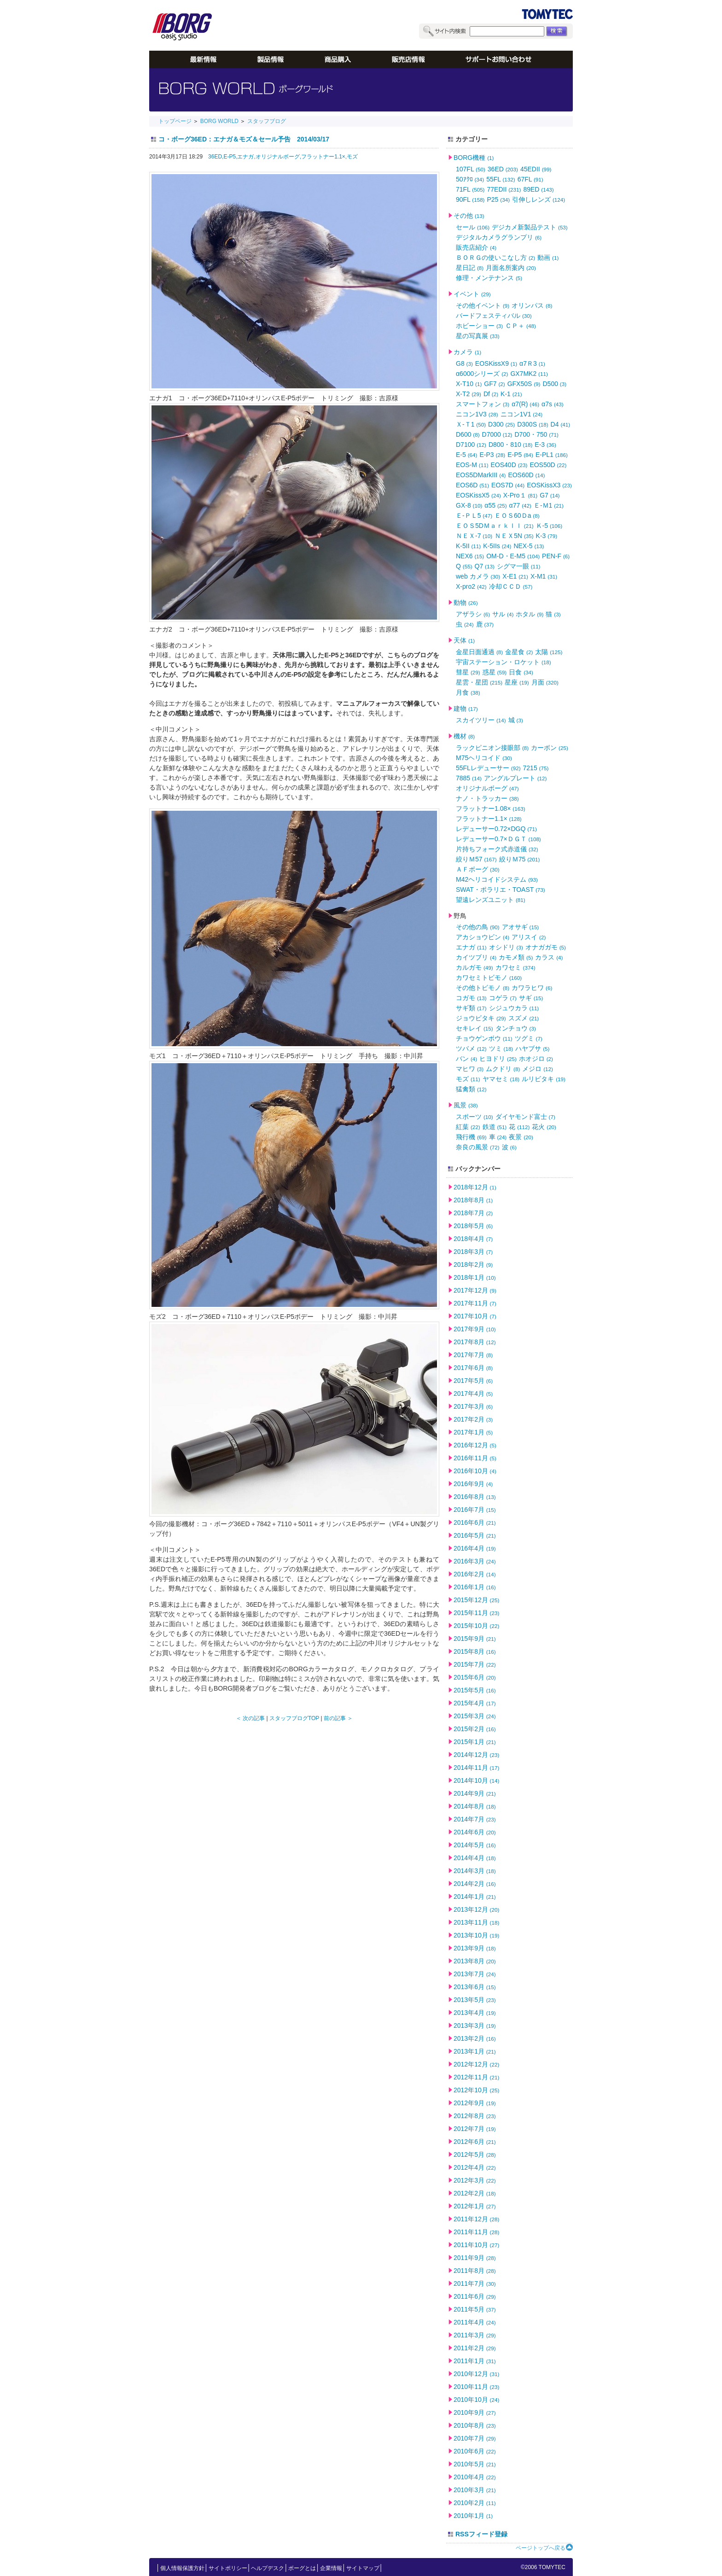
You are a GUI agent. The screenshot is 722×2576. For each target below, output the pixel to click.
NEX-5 (528, 546)
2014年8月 (475, 1806)
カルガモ (474, 967)
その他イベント (482, 305)
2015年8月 (475, 1651)
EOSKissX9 (496, 363)
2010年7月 (475, 2438)
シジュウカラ (514, 1008)
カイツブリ (476, 957)
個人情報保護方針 (182, 2568)
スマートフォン (482, 404)
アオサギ (520, 927)
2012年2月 (475, 2193)
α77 (520, 505)
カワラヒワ (532, 987)
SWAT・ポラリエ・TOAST (500, 889)
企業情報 (331, 2568)
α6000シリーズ (482, 373)
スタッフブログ (266, 121)
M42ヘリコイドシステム (497, 879)
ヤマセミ (501, 1079)
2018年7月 (473, 1213)
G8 (464, 363)
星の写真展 (478, 336)
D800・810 (510, 444)
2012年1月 (475, 2206)
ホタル (529, 614)
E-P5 (520, 454)
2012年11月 (476, 2077)
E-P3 (492, 454)
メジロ (537, 1068)
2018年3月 (473, 1251)
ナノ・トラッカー (487, 798)
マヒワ (469, 1068)
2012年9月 (475, 2103)
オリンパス (532, 305)
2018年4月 (473, 1238)
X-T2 (468, 394)
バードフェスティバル (494, 315)
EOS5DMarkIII (481, 475)
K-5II (468, 546)
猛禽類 (471, 1089)
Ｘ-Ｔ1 (471, 424)
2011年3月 (475, 2335)
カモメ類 (516, 957)
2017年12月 (475, 1290)
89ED (538, 189)
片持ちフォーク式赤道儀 (497, 849)
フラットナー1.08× (490, 808)
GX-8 (469, 505)
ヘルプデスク (267, 2568)
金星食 (519, 652)
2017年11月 (475, 1303)
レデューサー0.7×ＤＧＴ (498, 839)
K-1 (511, 394)
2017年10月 (475, 1316)
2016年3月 (475, 1561)
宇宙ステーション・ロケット (503, 662)
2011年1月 (475, 2361)
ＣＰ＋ (520, 325)
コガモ (471, 997)
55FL (500, 179)
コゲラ (503, 997)
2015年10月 (476, 1625)
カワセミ (515, 967)
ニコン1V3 (477, 414)
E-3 (545, 444)
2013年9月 (475, 1948)
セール (472, 227)
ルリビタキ (543, 1079)
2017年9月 (475, 1329)
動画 (548, 257)
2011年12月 (476, 2219)
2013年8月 (475, 1961)
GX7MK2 (528, 373)
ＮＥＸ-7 (474, 535)
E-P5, (230, 156)
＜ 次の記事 (250, 1718)
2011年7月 (475, 2283)
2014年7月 (475, 1819)
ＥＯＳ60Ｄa (517, 515)
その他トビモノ (482, 987)
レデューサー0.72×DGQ (496, 828)
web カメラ (478, 576)
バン (466, 1058)
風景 (466, 1105)
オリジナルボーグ (487, 788)
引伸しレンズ (538, 199)
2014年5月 (475, 1845)
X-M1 (543, 576)
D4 (561, 424)
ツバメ (471, 1048)
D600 (468, 434)
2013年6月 (475, 1987)
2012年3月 (475, 2180)
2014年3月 (475, 1870)
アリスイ (529, 937)
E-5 (466, 454)
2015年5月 (475, 1690)
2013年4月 (475, 2012)
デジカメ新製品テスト (530, 227)
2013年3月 (475, 2025)
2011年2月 (475, 2348)
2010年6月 (475, 2451)
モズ (352, 156)
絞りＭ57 (476, 859)
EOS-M (472, 464)
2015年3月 (475, 1716)
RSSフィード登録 (481, 2534)
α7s (553, 404)
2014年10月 (476, 1780)
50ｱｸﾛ (470, 179)
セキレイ (474, 1028)
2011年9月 (475, 2257)
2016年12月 (475, 1445)
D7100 (471, 444)
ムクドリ (503, 1068)
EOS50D (548, 464)
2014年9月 (475, 1793)
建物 (466, 708)
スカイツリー (481, 720)
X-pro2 (471, 586)
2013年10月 (476, 1935)
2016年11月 (475, 1458)
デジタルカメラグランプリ (499, 237)
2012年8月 (475, 2115)
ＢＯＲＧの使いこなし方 (495, 257)
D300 (501, 424)
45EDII (535, 169)
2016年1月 (475, 1587)
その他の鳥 (478, 927)
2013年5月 (475, 1999)
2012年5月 (475, 2154)
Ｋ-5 (549, 525)
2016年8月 (475, 1496)
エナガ (471, 947)
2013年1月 (475, 2051)
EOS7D (507, 485)
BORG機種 (474, 157)
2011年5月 (475, 2309)
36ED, (215, 156)
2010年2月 (475, 2502)
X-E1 (515, 576)
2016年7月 (475, 1509)
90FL (470, 199)
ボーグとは (302, 2568)
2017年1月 (473, 1432)
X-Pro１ (520, 495)
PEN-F (556, 556)
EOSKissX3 (549, 485)
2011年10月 (476, 2244)
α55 (495, 505)
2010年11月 (476, 2386)
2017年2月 (473, 1419)
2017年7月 (473, 1354)
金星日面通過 (479, 652)
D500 (554, 383)
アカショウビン (482, 937)
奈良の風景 (478, 1147)
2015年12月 (476, 1600)
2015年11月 (476, 1612)
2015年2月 (475, 1729)
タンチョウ (515, 1028)
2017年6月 (473, 1367)
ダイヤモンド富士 (525, 1116)
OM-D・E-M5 (513, 556)
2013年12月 (476, 1909)
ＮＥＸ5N (514, 535)
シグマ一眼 (519, 566)
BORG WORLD (219, 121)
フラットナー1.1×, (324, 156)
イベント (472, 294)
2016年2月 (475, 1574)
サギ (531, 997)
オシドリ (506, 947)
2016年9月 (473, 1483)
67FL (530, 179)
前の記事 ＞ (338, 1718)
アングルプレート (515, 778)
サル (502, 614)
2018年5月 (473, 1225)
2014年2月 (475, 1883)
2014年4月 (475, 1858)
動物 (466, 602)
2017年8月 (475, 1342)
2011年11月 (476, 2232)
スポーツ (474, 1116)
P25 (498, 199)
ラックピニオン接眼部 (492, 747)
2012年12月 (476, 2064)
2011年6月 (475, 2296)
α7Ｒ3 (532, 363)
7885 (469, 778)
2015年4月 (475, 1703)
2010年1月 (473, 2515)
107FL (470, 169)
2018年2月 (473, 1264)
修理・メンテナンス (489, 277)
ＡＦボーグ (478, 869)
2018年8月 (473, 1200)
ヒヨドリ (498, 1058)
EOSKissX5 (478, 495)
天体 (464, 640)
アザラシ (473, 614)
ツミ (501, 1048)
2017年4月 (473, 1393)
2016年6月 (475, 1522)
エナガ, (246, 156)
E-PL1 (552, 454)
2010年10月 (476, 2399)
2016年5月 (475, 1535)
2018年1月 (475, 1277)
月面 (545, 682)
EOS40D (509, 464)
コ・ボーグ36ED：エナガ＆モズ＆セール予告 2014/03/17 (243, 139)
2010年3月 (475, 2490)
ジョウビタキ (481, 1018)
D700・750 (537, 434)
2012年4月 (475, 2167)
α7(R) (525, 404)
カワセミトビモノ (489, 977)
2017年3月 (473, 1406)
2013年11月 (476, 1922)
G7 (549, 495)
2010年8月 (475, 2425)
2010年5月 (475, 2464)
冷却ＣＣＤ (511, 586)
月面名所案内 (511, 267)
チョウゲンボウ (484, 1038)
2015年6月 (475, 1677)
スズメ (523, 1018)
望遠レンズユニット (490, 899)
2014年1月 (475, 1896)
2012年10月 (476, 2090)
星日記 (469, 267)
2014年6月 (475, 1832)
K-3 (546, 535)
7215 (536, 768)
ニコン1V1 (522, 414)
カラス (549, 957)
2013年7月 (475, 1974)
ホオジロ (536, 1058)
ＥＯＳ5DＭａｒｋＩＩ (495, 525)
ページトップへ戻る (540, 2548)
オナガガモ (545, 947)
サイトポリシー (228, 2568)
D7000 (497, 434)
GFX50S (524, 383)
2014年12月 (476, 1754)
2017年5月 (473, 1380)
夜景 (521, 1137)
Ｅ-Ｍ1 (549, 505)
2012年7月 (475, 2128)
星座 (517, 682)
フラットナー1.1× (489, 818)
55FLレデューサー (488, 768)
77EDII (504, 189)
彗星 (468, 672)
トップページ (175, 121)
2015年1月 (475, 1741)
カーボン (549, 747)
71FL (470, 189)
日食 (521, 672)
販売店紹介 (476, 247)
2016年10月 (475, 1471)
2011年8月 (475, 2270)
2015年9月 (475, 1638)
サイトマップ (362, 2568)
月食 (468, 692)
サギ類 (471, 1008)
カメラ (467, 352)
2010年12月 (476, 2373)
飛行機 (471, 1137)
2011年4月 (475, 2322)
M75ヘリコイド (484, 757)
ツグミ (528, 1038)
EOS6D (472, 485)
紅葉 (468, 1126)
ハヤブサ (532, 1048)
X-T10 (469, 383)
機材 (464, 736)
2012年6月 (475, 2141)
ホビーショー (479, 325)
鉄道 (495, 1126)
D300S (532, 424)
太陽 (548, 652)
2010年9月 (475, 2412)
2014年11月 (476, 1767)
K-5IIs (497, 546)
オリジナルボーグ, (278, 156)
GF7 (494, 383)
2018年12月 (475, 1187)
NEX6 (470, 556)
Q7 (485, 566)
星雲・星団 (479, 682)
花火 (544, 1126)
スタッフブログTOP (294, 1718)
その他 (469, 215)
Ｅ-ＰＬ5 (474, 515)
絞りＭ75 (519, 859)
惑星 (495, 672)
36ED (503, 169)
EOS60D (526, 475)
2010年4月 (475, 2477)
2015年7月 (475, 1664)
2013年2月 (475, 2038)
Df (490, 394)
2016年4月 (475, 1548)
